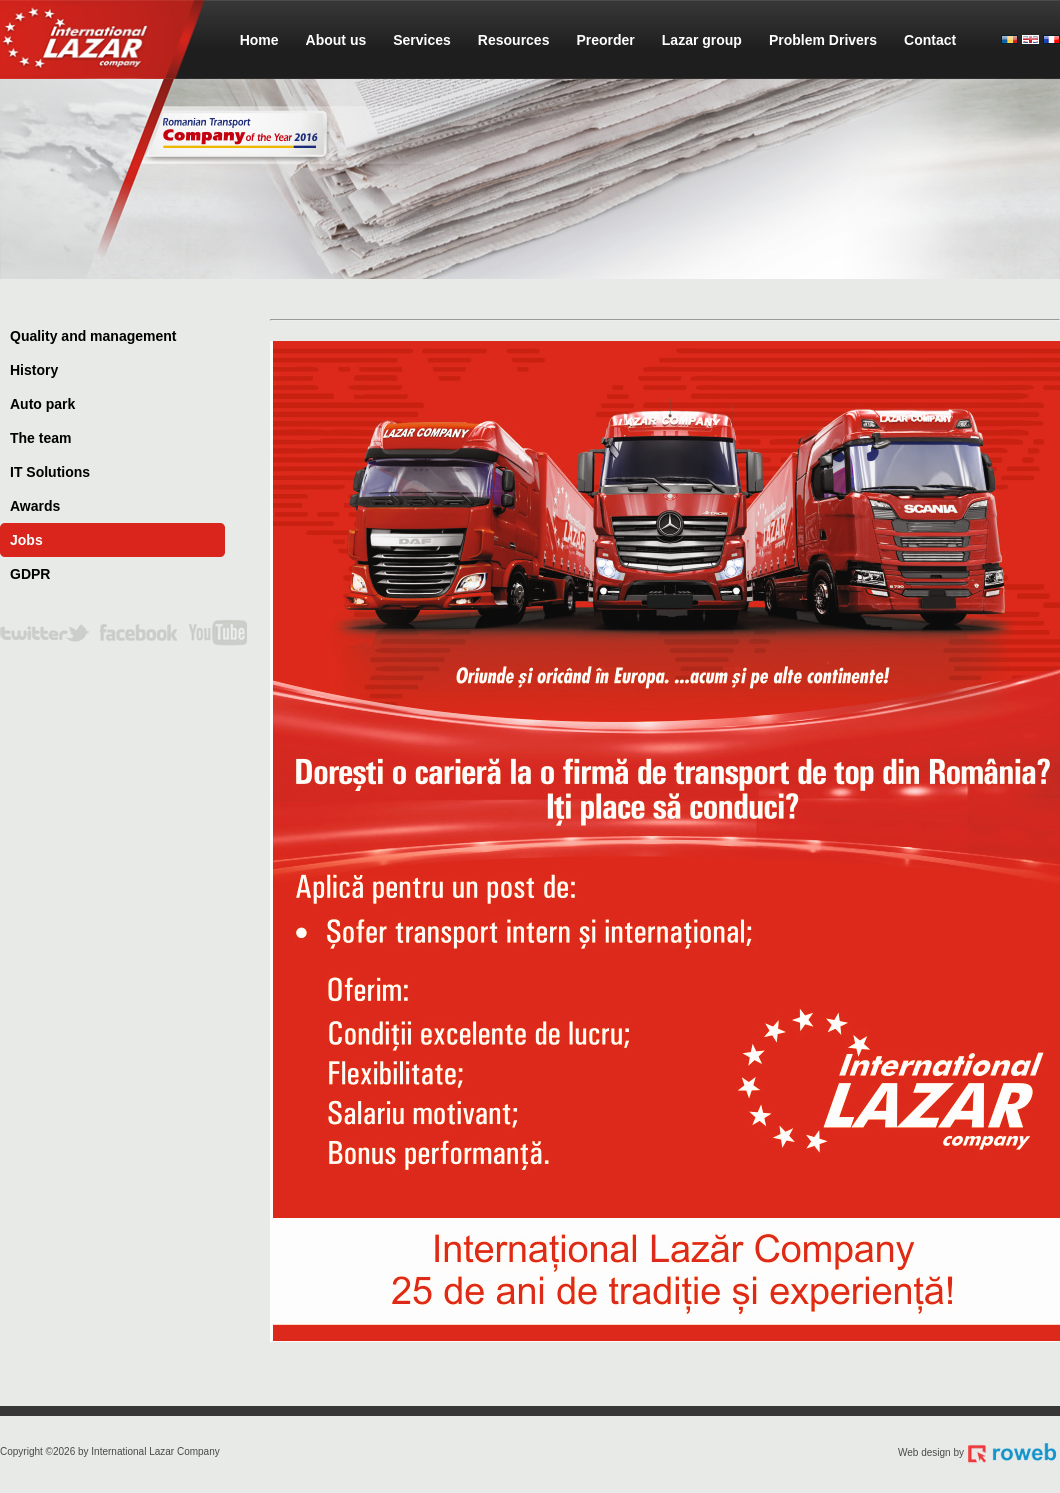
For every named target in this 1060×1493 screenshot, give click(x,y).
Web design (924, 1452)
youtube (217, 636)
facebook (138, 636)
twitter (45, 636)
